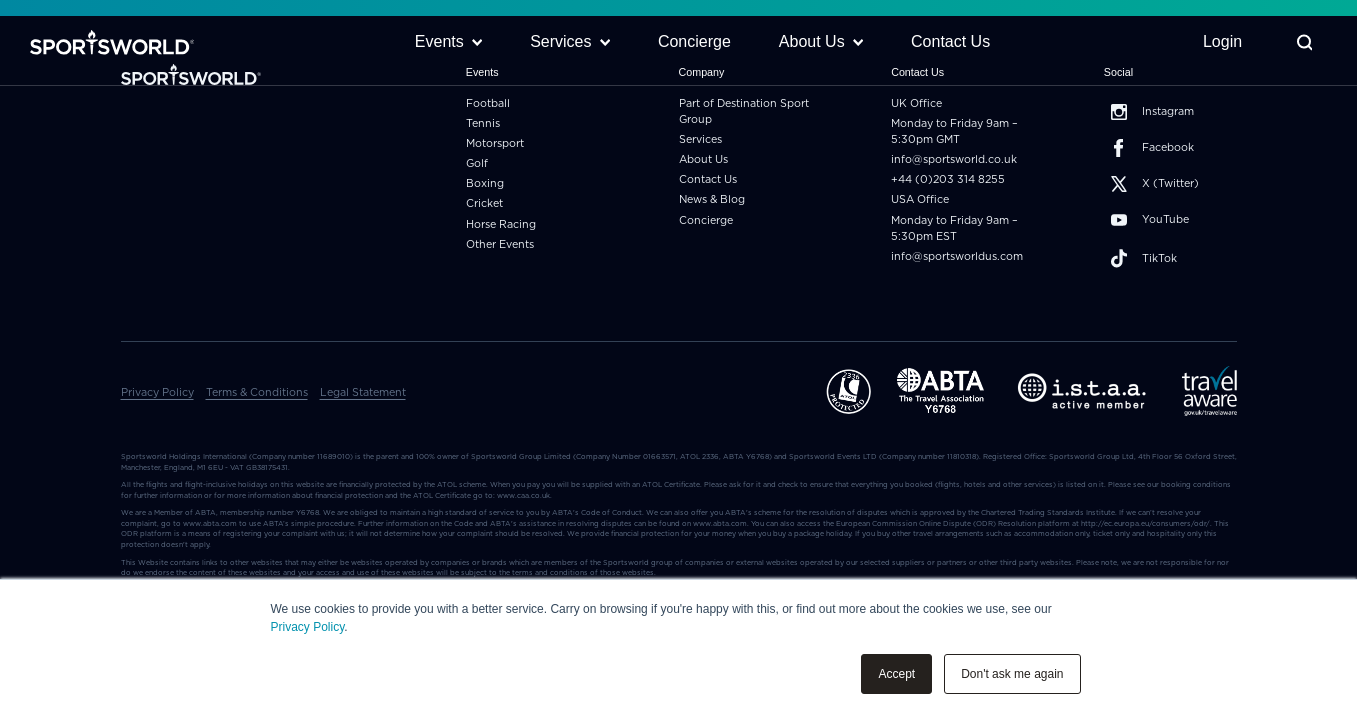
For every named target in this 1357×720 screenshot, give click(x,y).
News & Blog (712, 199)
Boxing (485, 183)
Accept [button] (896, 674)
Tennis (483, 123)
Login (1220, 44)
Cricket (484, 203)
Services (700, 139)
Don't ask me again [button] (1012, 674)
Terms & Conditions (257, 392)
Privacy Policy (308, 627)
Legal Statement (363, 392)
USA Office (920, 199)
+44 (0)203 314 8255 (948, 179)
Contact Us (708, 179)
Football (488, 103)
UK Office (916, 103)
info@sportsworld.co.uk (954, 159)
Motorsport (495, 143)
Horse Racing (501, 224)
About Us (703, 159)
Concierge (706, 220)
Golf (477, 163)
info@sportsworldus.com (957, 256)
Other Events (500, 244)
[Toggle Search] (1302, 45)
